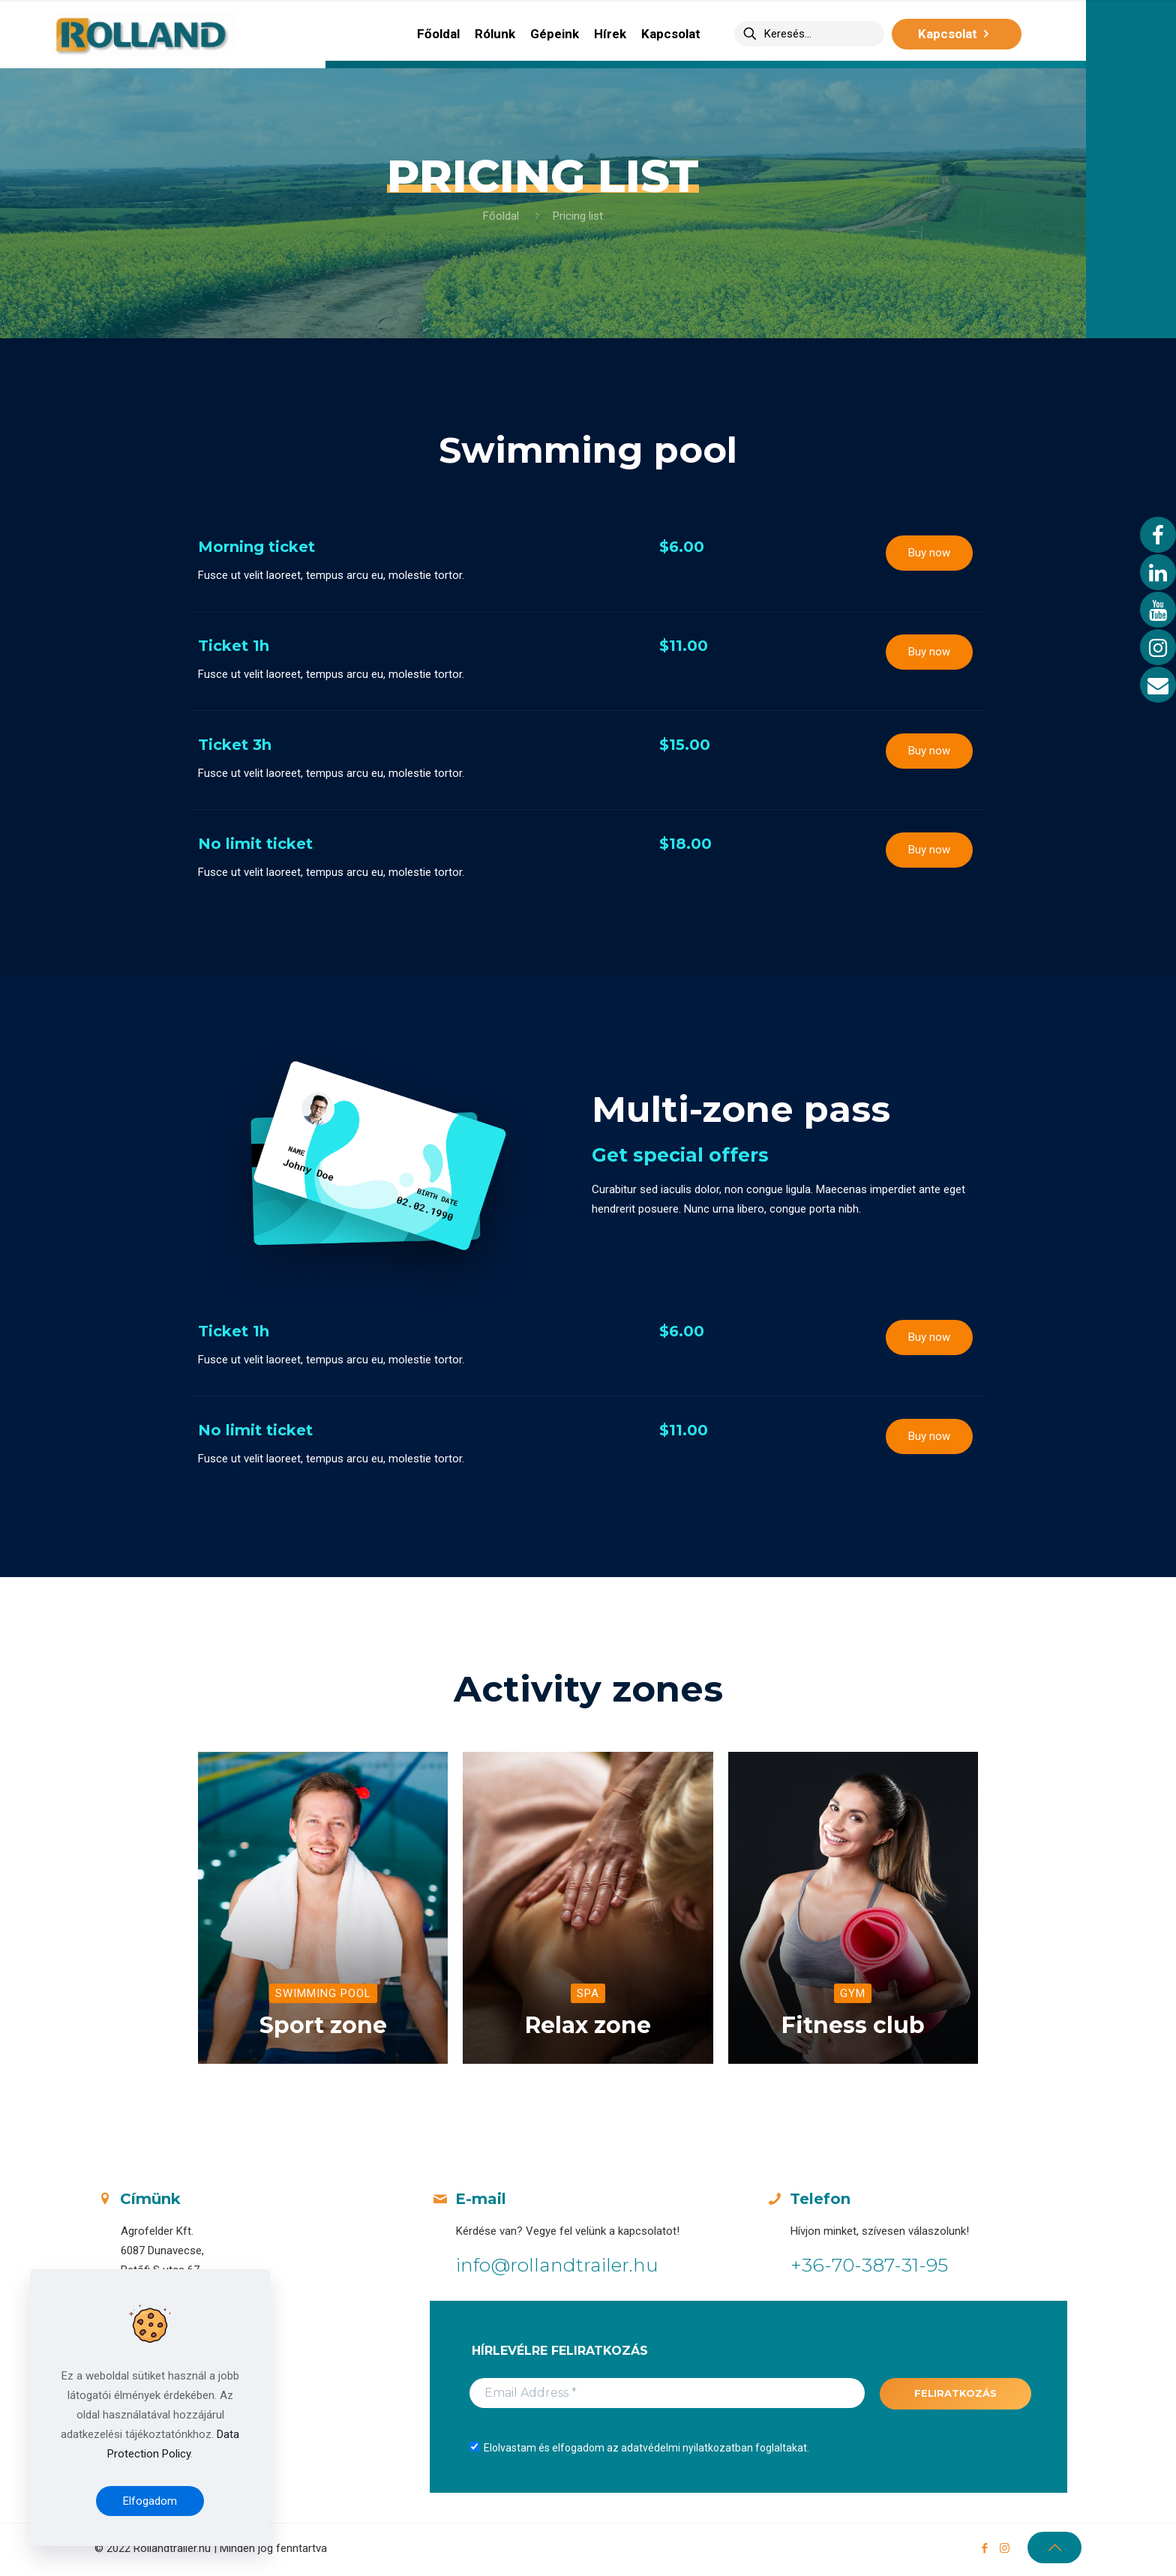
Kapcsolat (956, 34)
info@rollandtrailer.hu (557, 2265)
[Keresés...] (809, 33)
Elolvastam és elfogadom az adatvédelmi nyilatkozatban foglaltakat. (639, 2448)
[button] (929, 553)
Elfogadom (150, 2501)
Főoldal (501, 216)
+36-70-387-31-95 (869, 2265)
